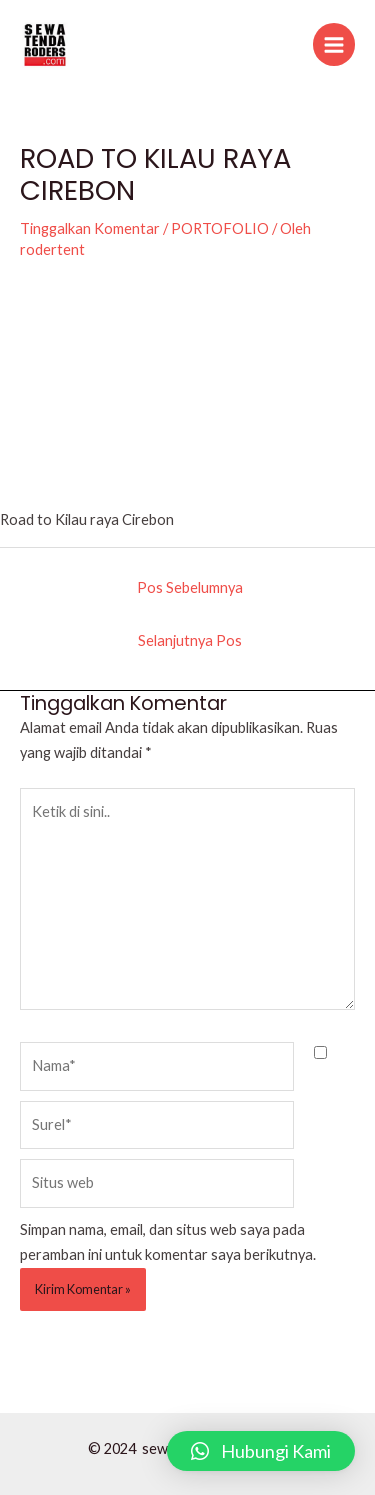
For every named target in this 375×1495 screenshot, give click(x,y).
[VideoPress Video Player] (187, 395)
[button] (261, 1451)
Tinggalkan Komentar (90, 228)
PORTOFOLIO (220, 228)
